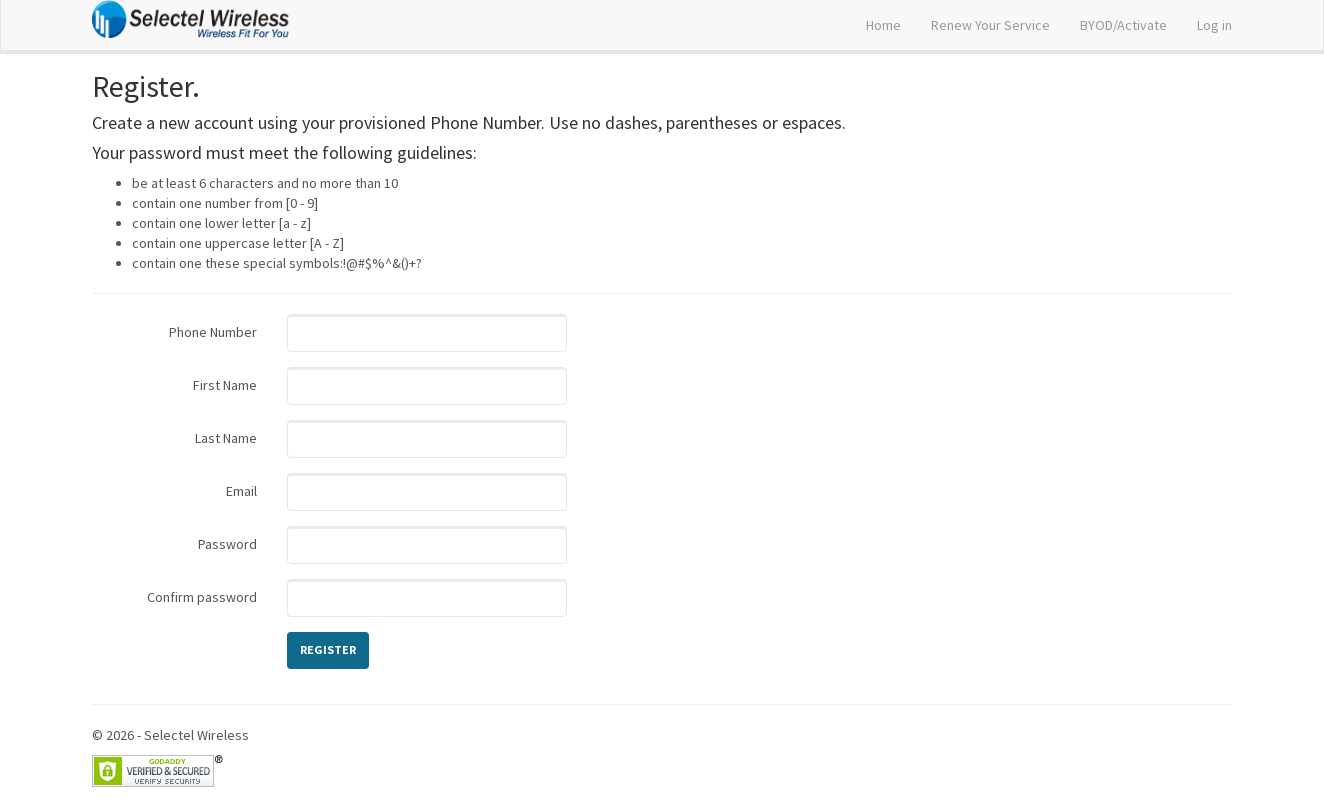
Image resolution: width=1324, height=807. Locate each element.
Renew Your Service (990, 25)
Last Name (226, 438)
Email (241, 491)
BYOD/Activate (1123, 25)
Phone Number (213, 332)
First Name (225, 385)
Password (227, 544)
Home (883, 25)
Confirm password (202, 597)
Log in (1214, 25)
